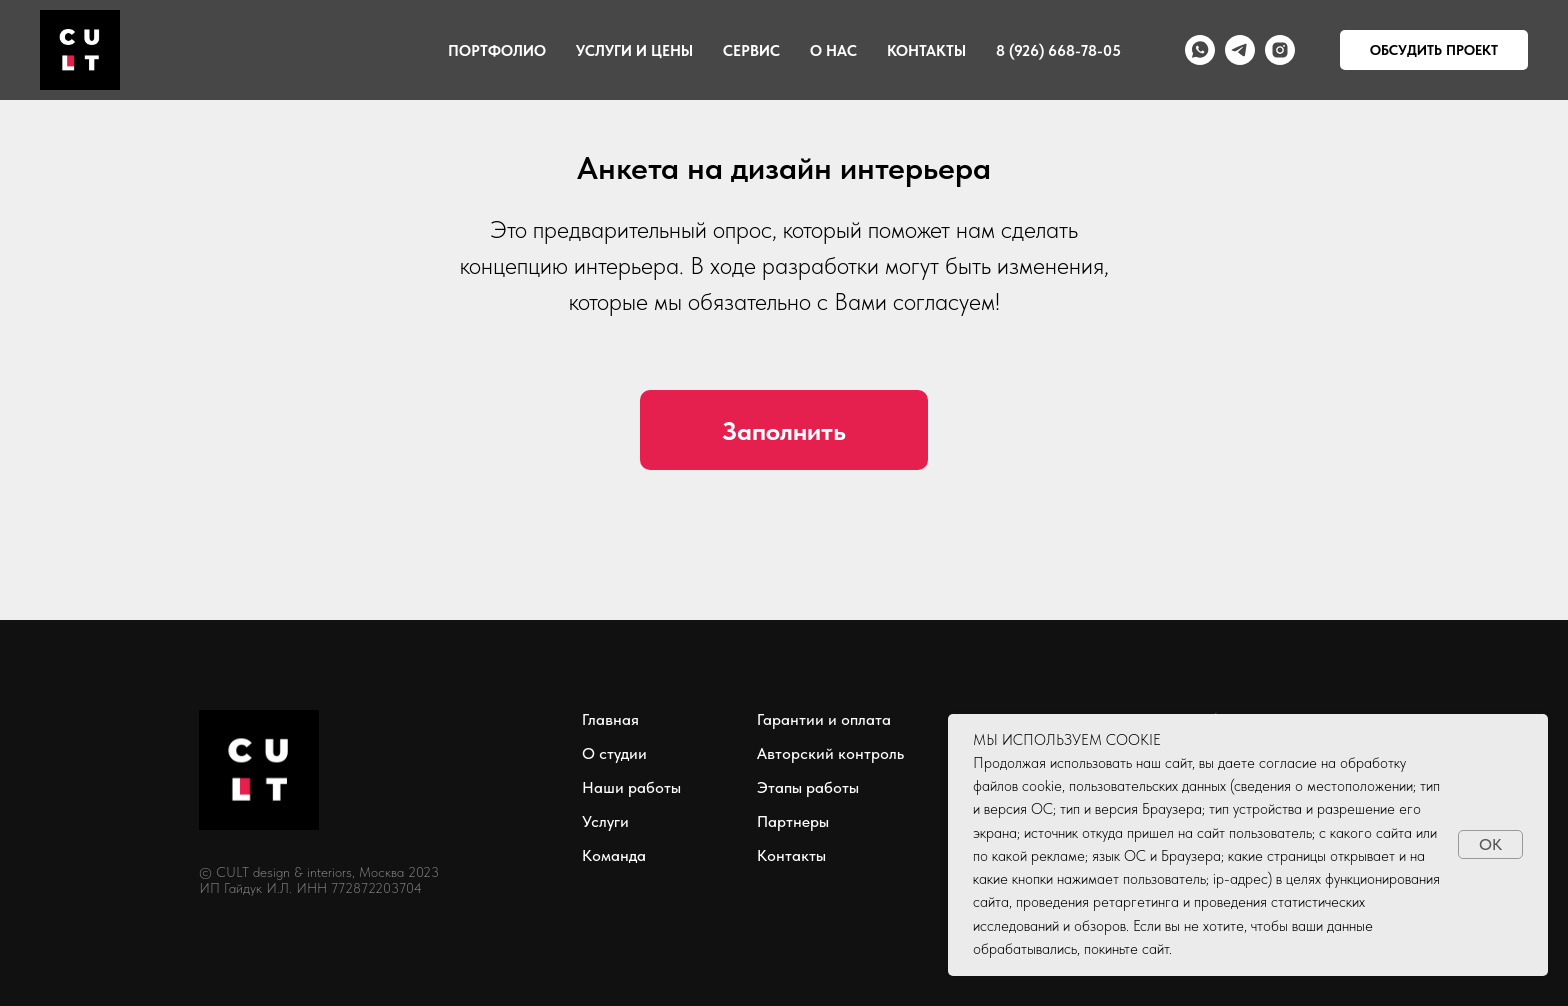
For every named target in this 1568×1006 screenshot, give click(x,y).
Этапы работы (808, 787)
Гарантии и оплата (824, 719)
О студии (614, 753)
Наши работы (631, 787)
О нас (833, 51)
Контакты (926, 51)
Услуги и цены (634, 51)
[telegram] (1240, 50)
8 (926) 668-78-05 (1058, 51)
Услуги (605, 821)
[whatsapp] (1200, 50)
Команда (614, 855)
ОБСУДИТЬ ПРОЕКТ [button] (1434, 50)
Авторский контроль (830, 753)
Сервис (751, 51)
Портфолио (497, 51)
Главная (610, 719)
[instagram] (1280, 50)
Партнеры (793, 821)
